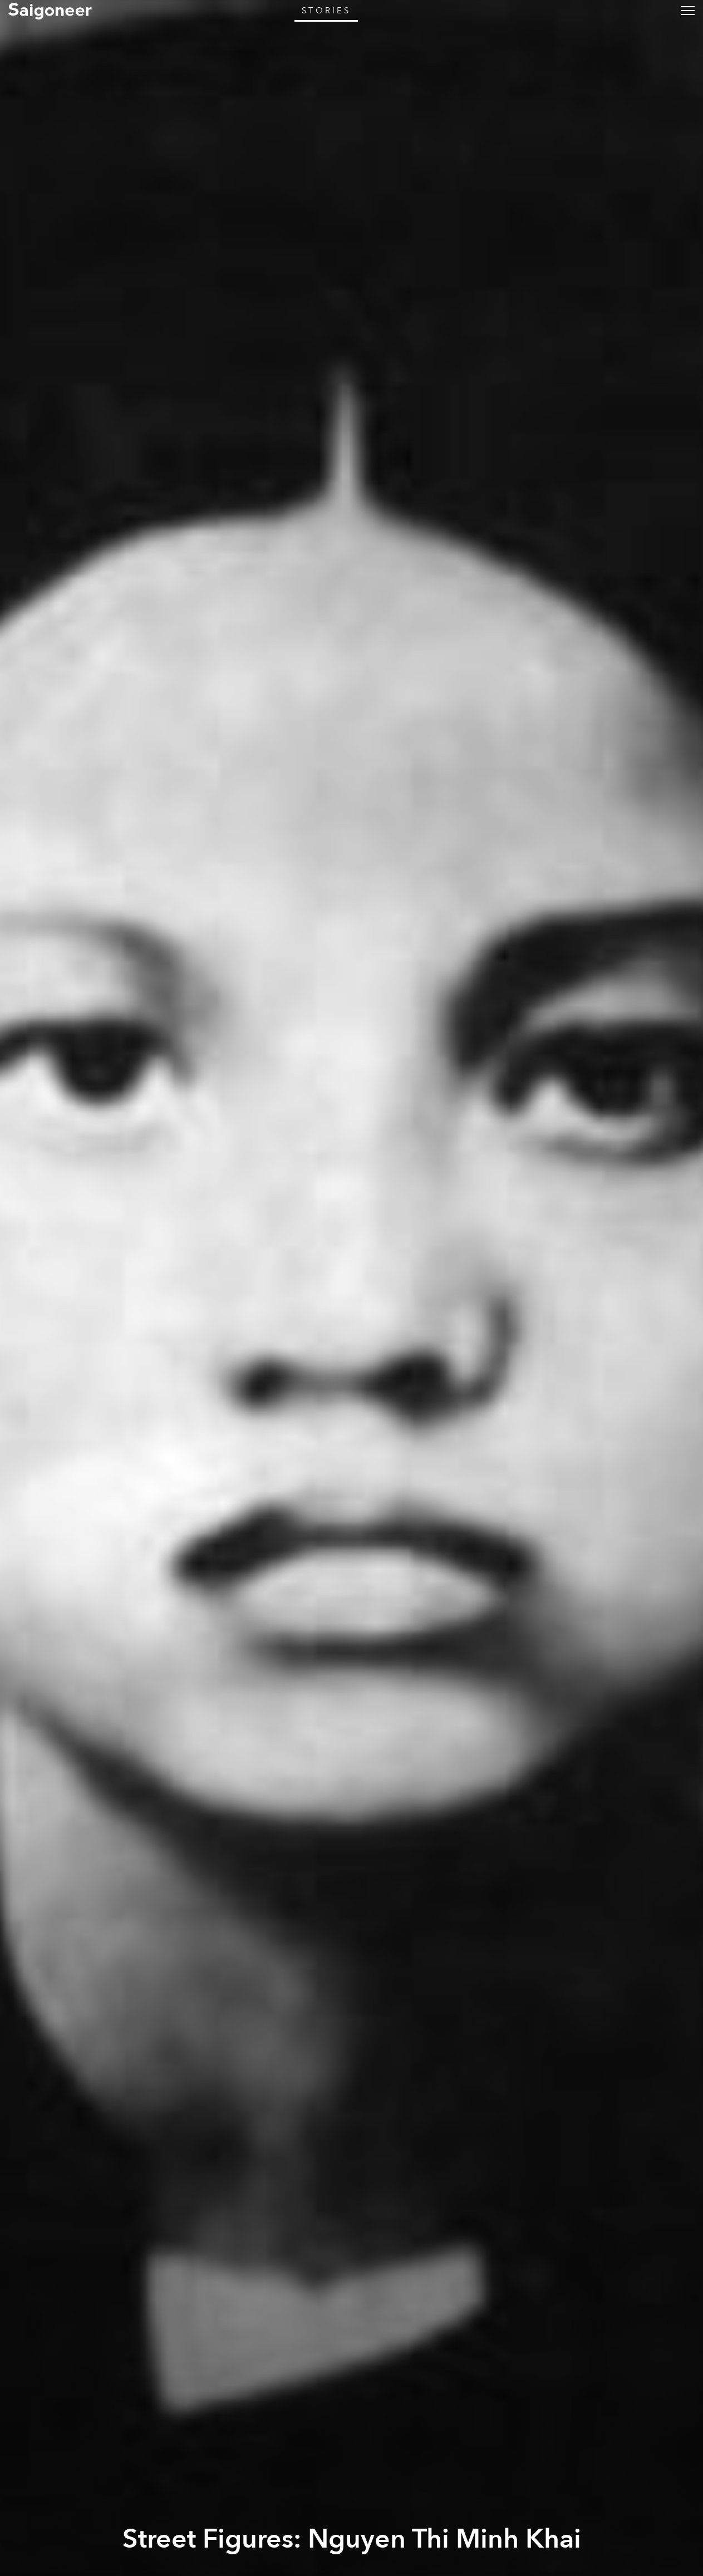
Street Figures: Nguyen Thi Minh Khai (351, 2539)
